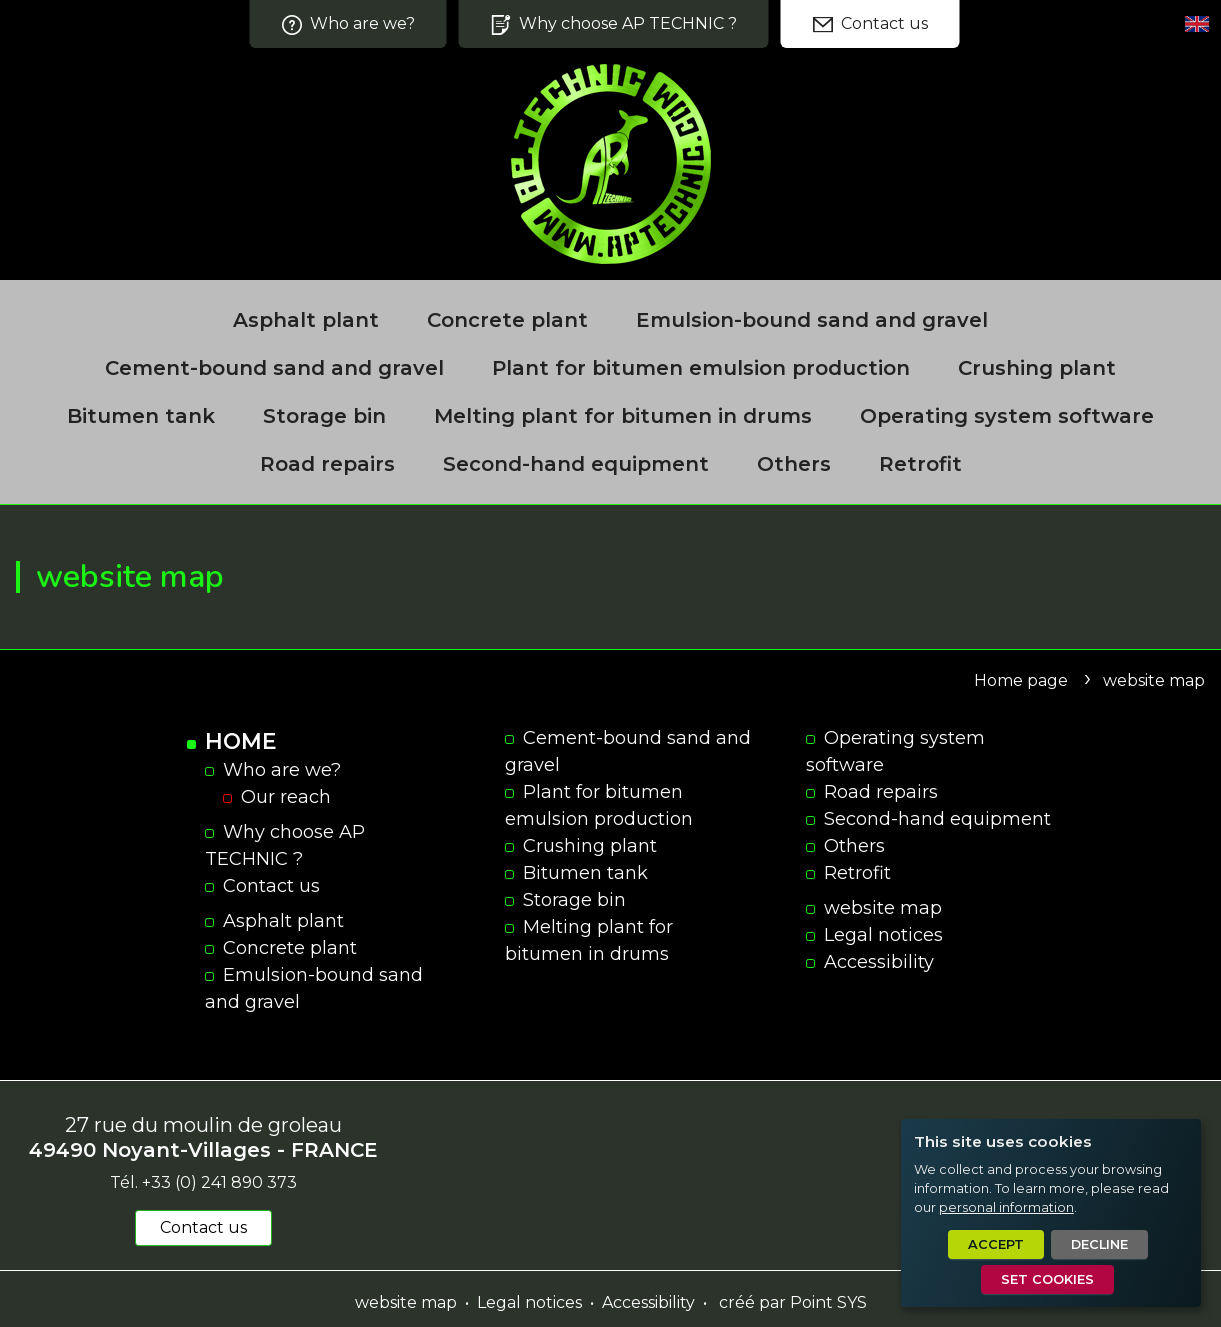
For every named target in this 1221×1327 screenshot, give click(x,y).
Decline (1099, 1244)
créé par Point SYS (793, 1302)
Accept (996, 1244)
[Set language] (1197, 24)
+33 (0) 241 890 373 (219, 1182)
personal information (1006, 1207)
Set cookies (1047, 1279)
